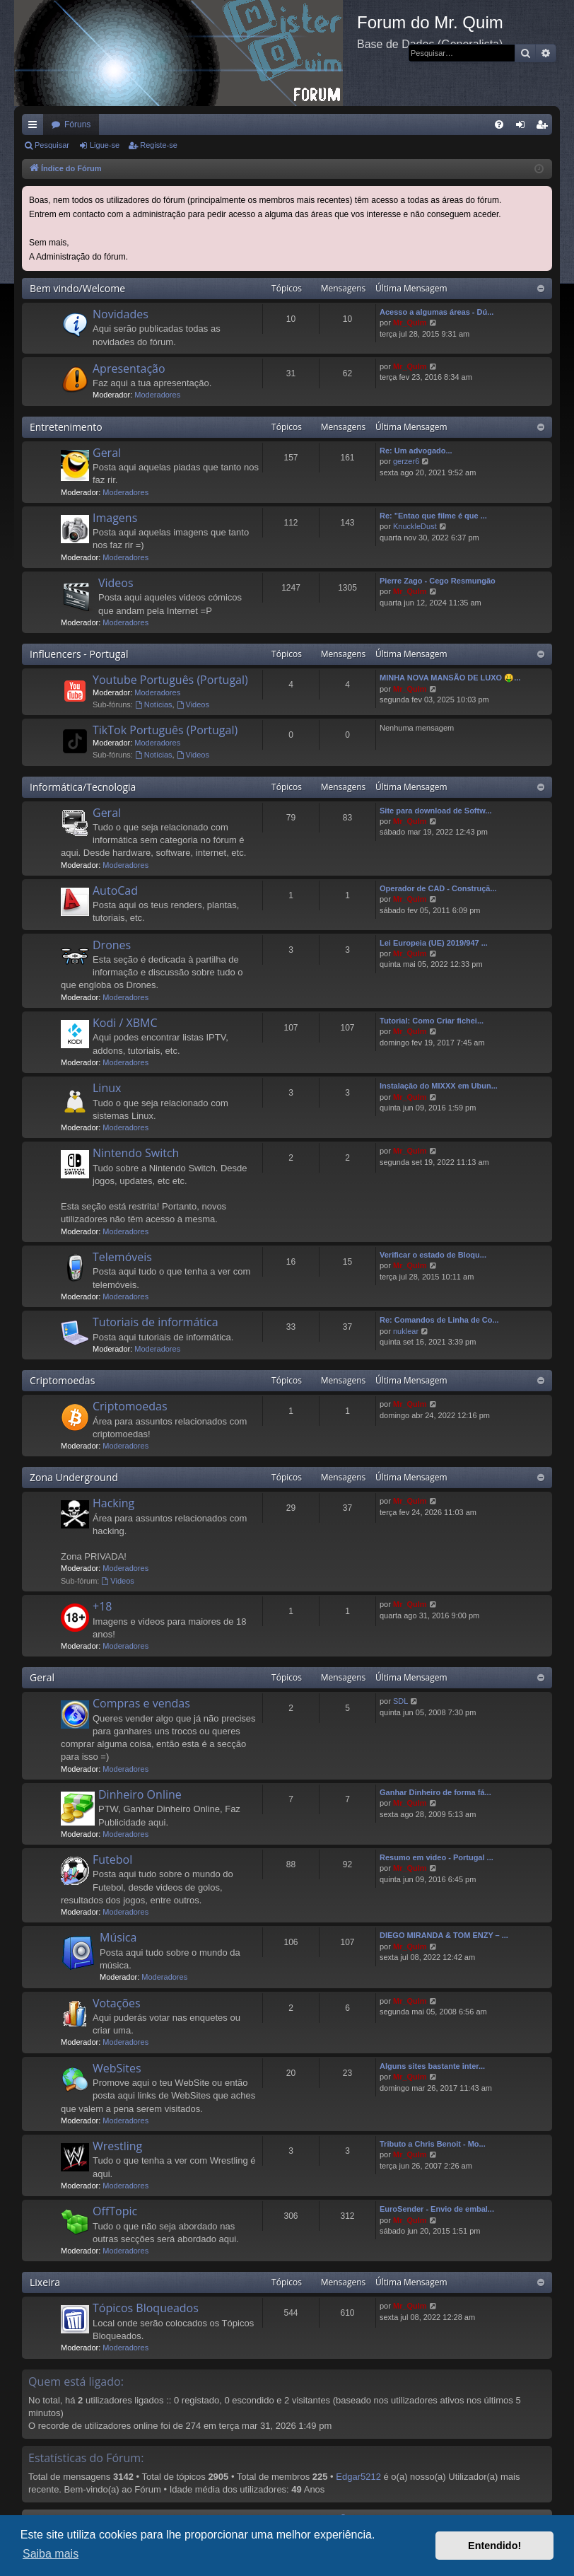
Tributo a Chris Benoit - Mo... (433, 2144)
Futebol (112, 1859)
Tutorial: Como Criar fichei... (432, 1020)
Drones (112, 945)
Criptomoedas (62, 1380)
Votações (117, 2003)
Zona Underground (74, 1477)
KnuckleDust (415, 526)
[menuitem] (499, 124)
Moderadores (157, 394)
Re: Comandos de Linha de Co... (439, 1320)
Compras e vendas (141, 1703)
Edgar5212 (358, 2476)
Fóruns (77, 124)
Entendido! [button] (494, 2545)
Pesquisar (52, 145)
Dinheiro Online (140, 1794)
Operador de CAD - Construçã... (438, 888)
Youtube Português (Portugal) (170, 679)
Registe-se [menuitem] (544, 127)
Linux (107, 1088)
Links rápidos (35, 127)
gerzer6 (406, 461)
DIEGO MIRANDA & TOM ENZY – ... (444, 1935)
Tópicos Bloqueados (146, 2308)
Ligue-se (104, 145)
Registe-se (158, 145)
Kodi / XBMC (125, 1023)
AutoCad (115, 890)
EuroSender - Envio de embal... (437, 2209)
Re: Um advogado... (416, 450)
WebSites (117, 2068)
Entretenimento (66, 427)
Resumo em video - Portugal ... (436, 1857)
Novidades (120, 314)
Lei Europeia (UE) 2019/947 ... (434, 943)
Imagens (115, 518)
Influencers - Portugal (79, 654)
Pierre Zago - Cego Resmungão (438, 580)
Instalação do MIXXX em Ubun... (439, 1085)
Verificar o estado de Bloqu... (433, 1255)
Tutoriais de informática (155, 1322)
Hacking (113, 1503)
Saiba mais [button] (50, 2554)
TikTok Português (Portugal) (165, 730)
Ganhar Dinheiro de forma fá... (435, 1792)
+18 (102, 1606)
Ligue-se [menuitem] (523, 127)
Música (118, 1937)
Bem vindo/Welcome (77, 288)
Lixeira (45, 2282)
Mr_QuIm (410, 322)
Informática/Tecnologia (83, 787)
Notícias (153, 704)
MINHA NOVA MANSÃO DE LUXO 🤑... (450, 677)
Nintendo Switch (136, 1153)
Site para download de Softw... (436, 810)
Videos (116, 583)
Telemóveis (122, 1257)
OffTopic (115, 2211)
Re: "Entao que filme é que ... (433, 515)
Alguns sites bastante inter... (432, 2066)
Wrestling (117, 2146)
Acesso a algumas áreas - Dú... (436, 312)
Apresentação (129, 368)
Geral (107, 452)
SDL (400, 1701)
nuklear (405, 1331)
